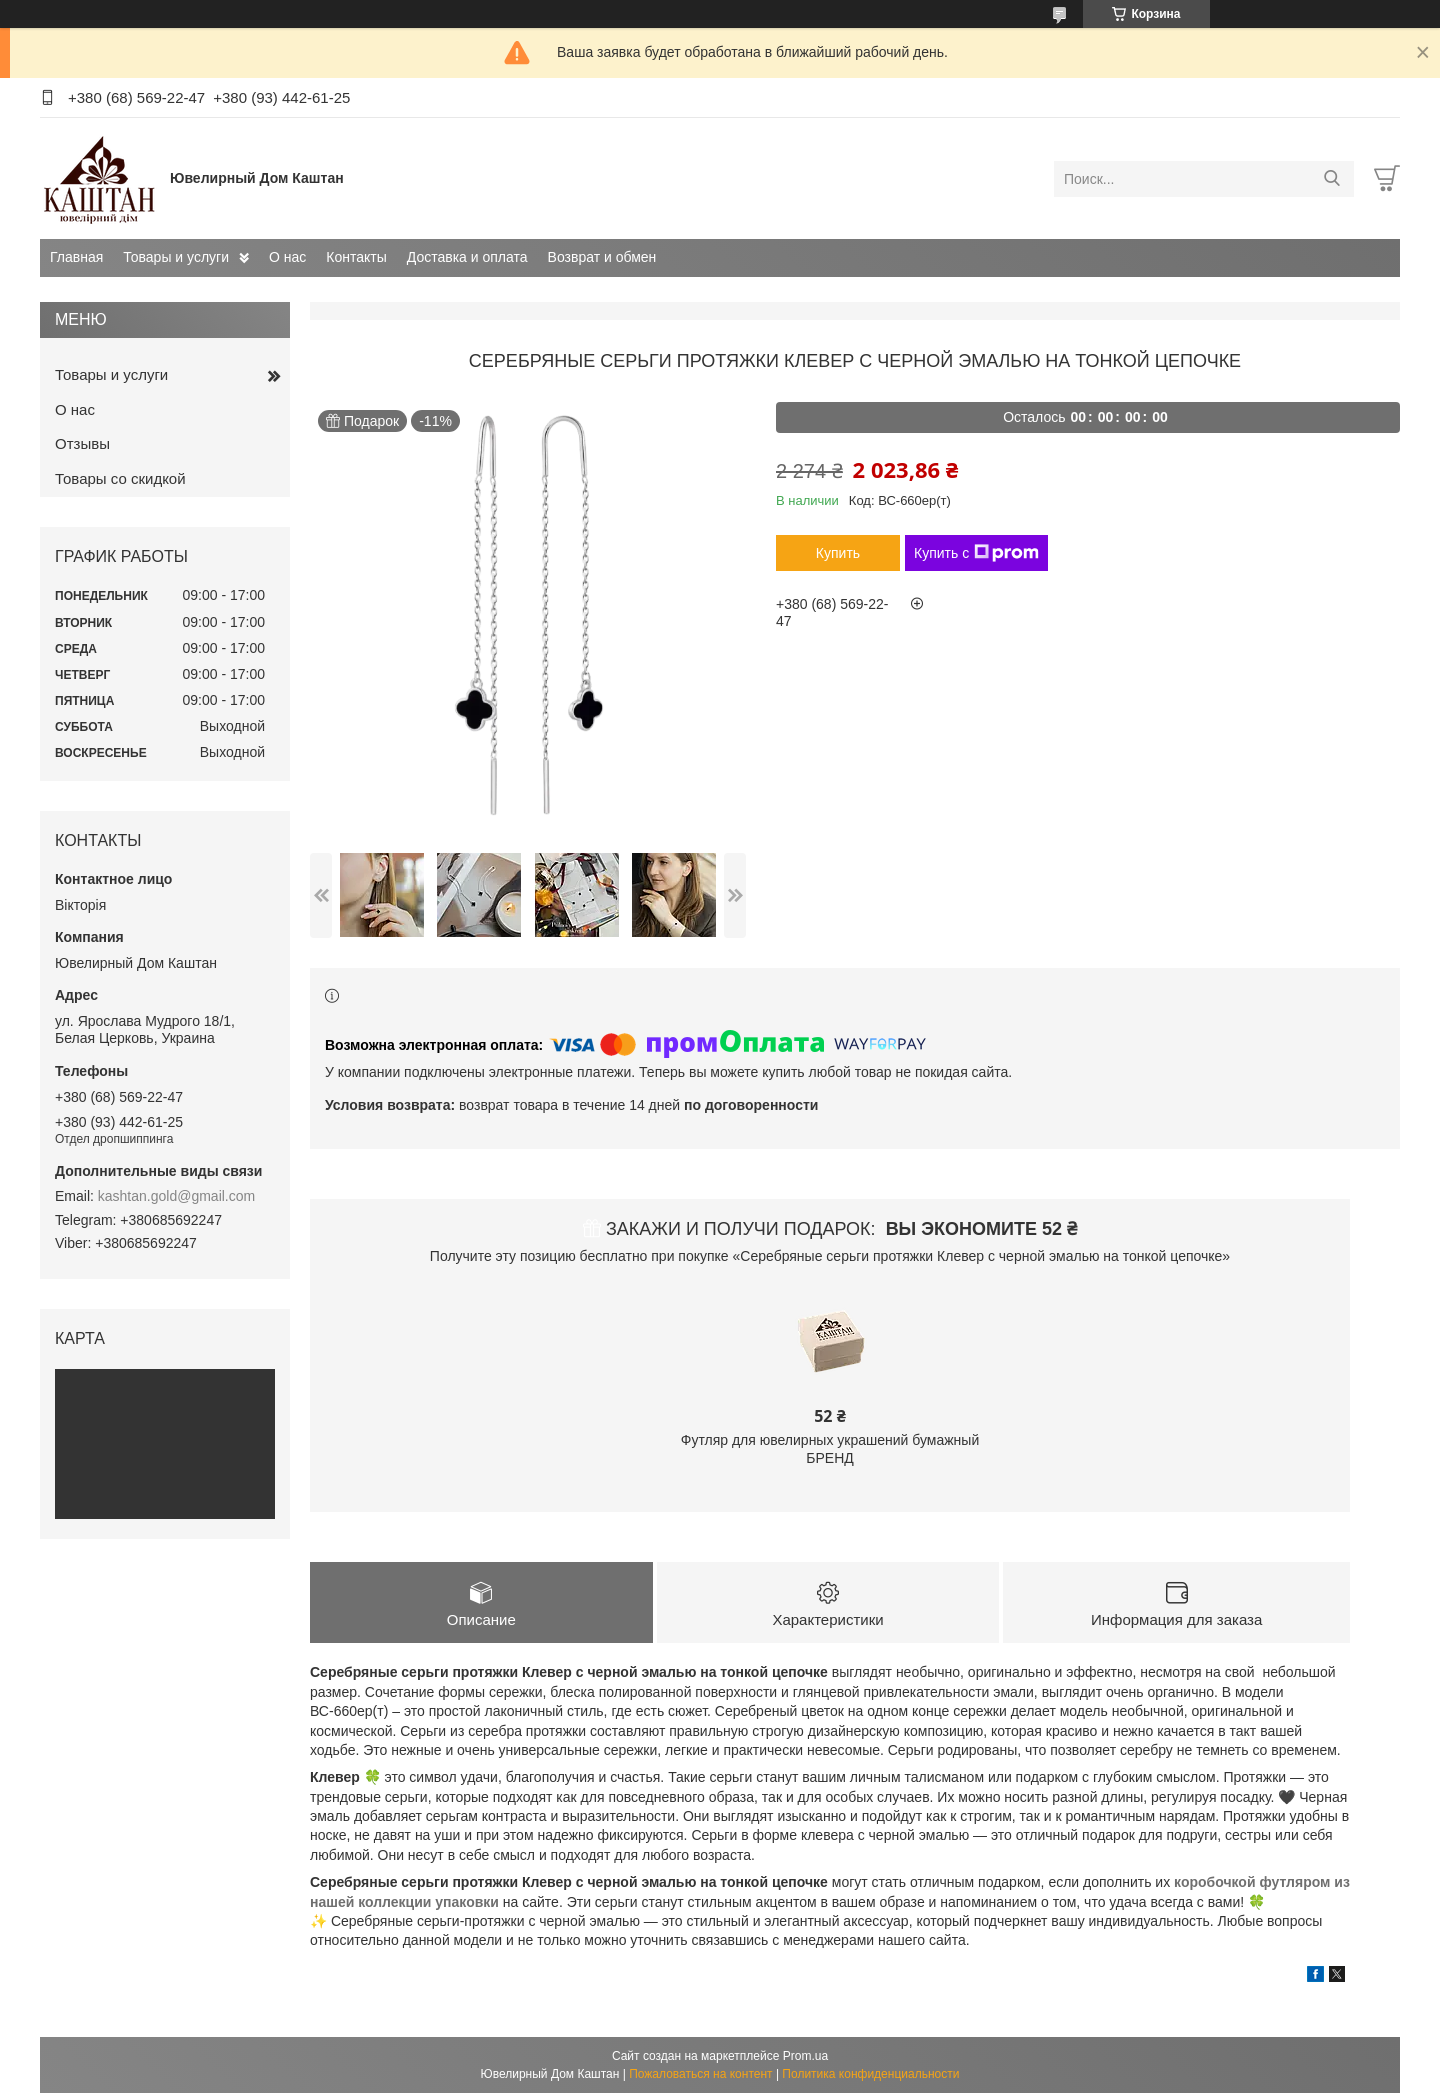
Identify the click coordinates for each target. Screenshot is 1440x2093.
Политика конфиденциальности (870, 2074)
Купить (838, 553)
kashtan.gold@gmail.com (176, 1196)
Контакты (356, 257)
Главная (76, 257)
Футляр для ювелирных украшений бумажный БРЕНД (830, 1449)
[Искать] (1331, 179)
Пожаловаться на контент (700, 2074)
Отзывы (82, 443)
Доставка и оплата (467, 257)
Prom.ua (805, 2056)
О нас (287, 257)
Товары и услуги (176, 257)
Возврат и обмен (602, 257)
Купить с (976, 553)
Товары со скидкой (120, 478)
